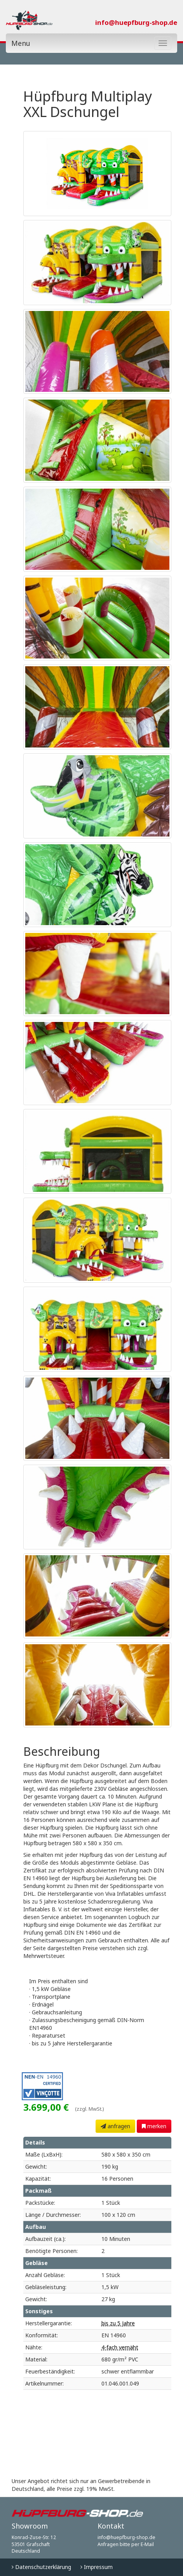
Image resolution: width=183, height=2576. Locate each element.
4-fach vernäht (119, 2347)
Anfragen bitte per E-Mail (126, 2544)
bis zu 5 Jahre (118, 2323)
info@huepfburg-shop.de (136, 22)
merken (154, 2126)
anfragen (115, 2126)
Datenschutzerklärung (41, 2567)
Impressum (96, 2567)
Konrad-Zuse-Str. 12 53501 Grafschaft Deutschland (34, 2544)
